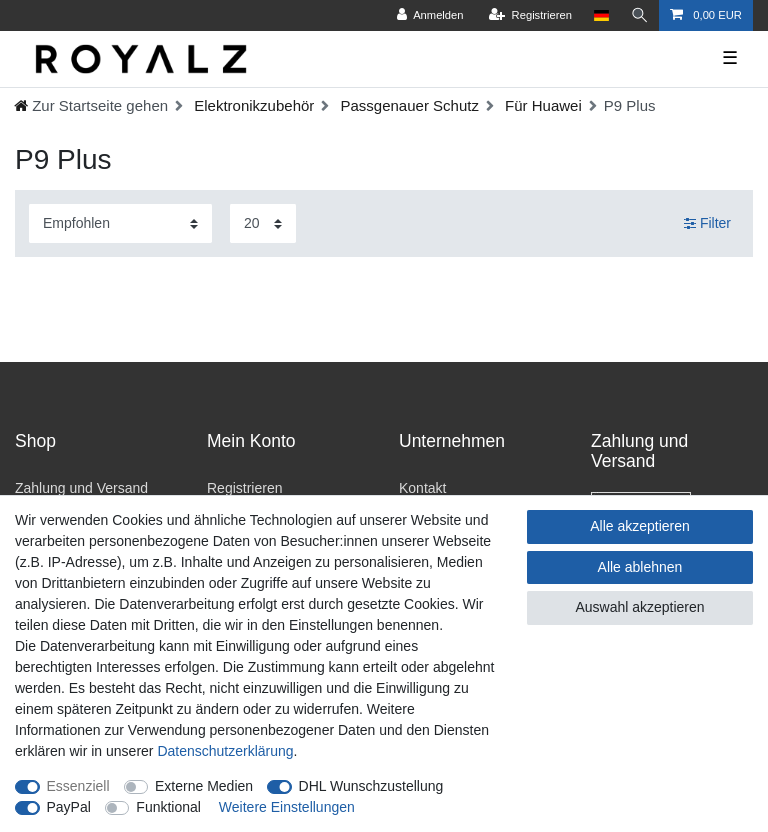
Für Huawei (541, 105)
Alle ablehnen (640, 567)
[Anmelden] (429, 15)
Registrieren (244, 488)
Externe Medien (204, 786)
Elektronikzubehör (252, 105)
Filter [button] (707, 224)
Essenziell (78, 786)
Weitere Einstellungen (287, 807)
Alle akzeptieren (640, 526)
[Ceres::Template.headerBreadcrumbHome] (91, 105)
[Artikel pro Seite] (263, 223)
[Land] (600, 15)
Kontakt (422, 488)
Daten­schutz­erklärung (225, 751)
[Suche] (639, 15)
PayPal (69, 807)
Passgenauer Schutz (407, 105)
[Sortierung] (120, 223)
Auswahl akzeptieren (639, 607)
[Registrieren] (528, 15)
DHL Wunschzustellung (371, 786)
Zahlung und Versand (81, 488)
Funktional (168, 807)
